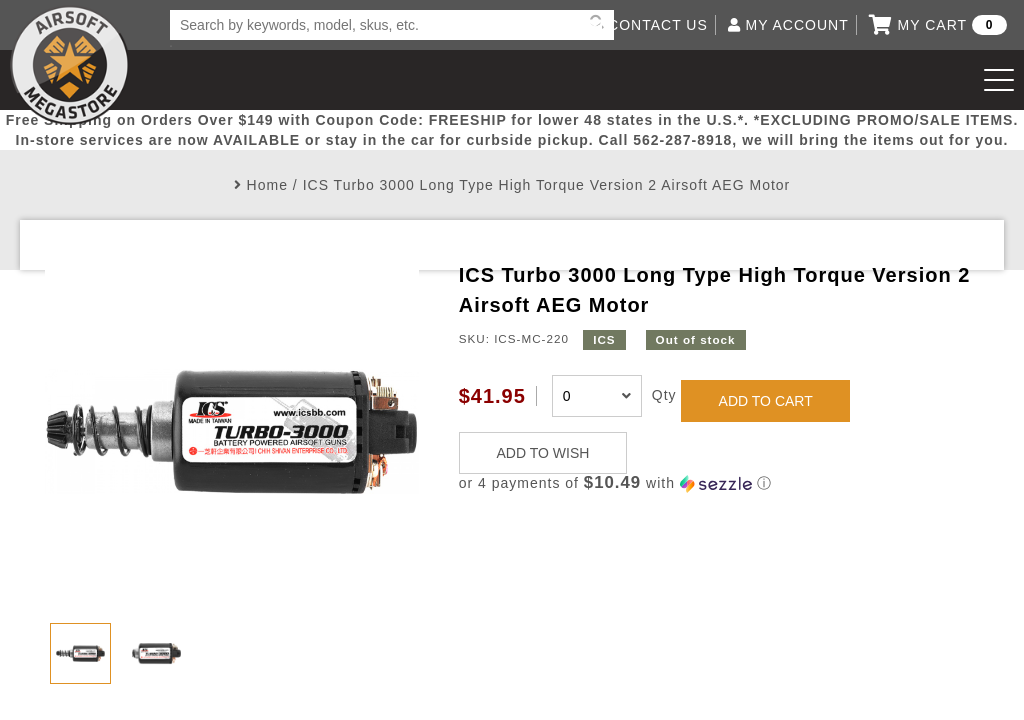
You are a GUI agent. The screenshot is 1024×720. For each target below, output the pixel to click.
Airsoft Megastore (70, 65)
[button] (719, 483)
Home (267, 185)
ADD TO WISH (543, 453)
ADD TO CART (766, 401)
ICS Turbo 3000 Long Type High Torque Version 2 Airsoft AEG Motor (547, 185)
